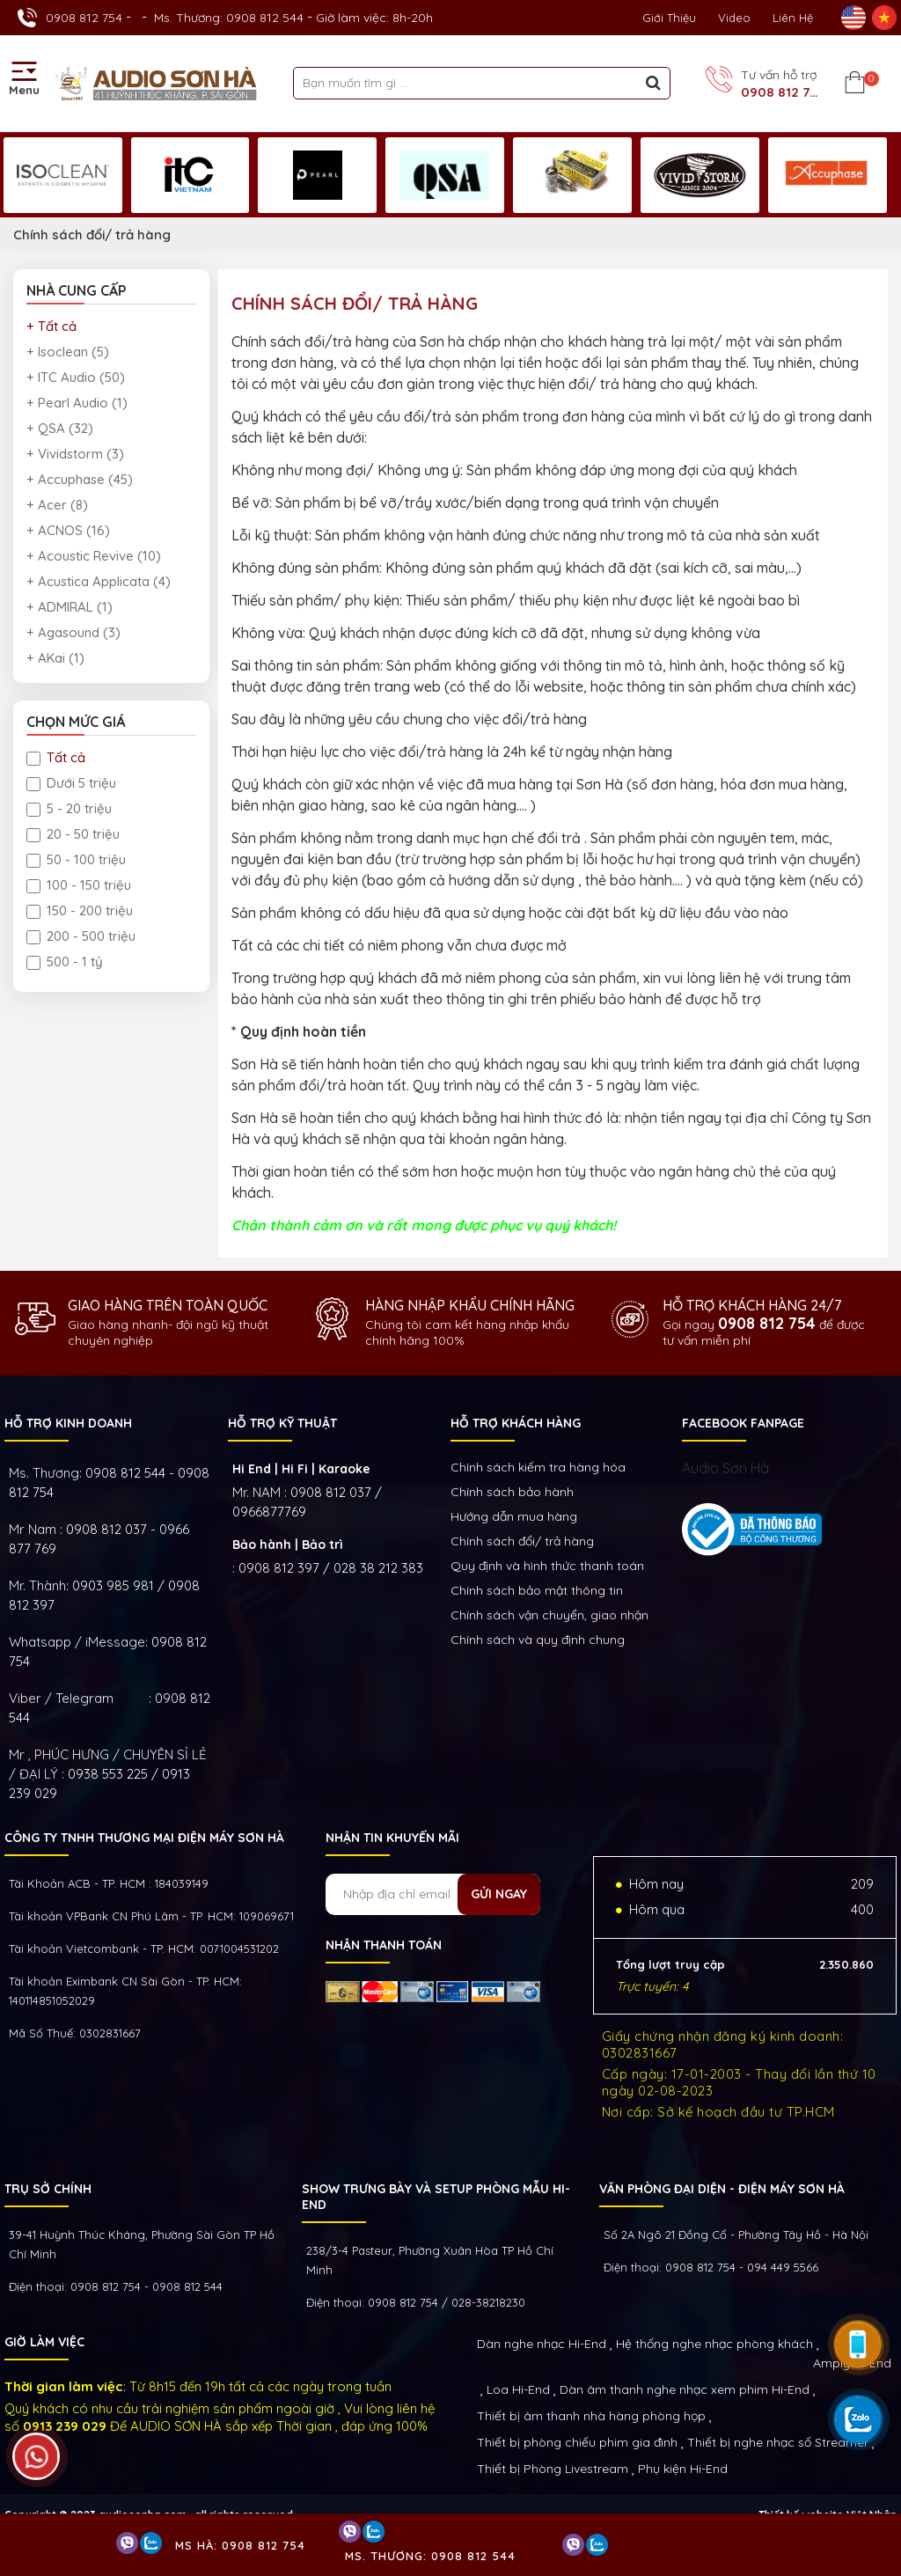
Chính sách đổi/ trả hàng (92, 234)
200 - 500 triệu (81, 936)
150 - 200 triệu (79, 910)
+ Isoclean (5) (67, 351)
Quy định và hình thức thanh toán (547, 1566)
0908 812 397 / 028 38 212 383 (330, 1568)
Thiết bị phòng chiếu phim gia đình (577, 2442)
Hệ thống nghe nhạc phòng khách (714, 2344)
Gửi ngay (499, 1894)
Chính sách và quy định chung (537, 1640)
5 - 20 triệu (69, 808)
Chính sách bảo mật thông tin (536, 1590)
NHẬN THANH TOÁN (384, 1945)
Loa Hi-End (518, 2389)
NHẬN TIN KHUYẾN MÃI (392, 1838)
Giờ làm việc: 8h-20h (374, 18)
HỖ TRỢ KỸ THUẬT (282, 1423)
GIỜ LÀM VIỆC (44, 2342)
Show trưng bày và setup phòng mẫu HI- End (436, 2197)
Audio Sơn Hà (725, 1468)
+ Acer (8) (57, 504)
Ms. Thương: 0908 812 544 (229, 18)
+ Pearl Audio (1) (77, 402)
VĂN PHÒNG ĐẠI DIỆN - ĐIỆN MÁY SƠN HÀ (722, 2189)
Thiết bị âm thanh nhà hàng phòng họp (591, 2416)
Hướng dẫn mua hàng (513, 1516)
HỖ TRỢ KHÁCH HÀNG (515, 1423)
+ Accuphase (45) (79, 479)
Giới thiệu (669, 18)
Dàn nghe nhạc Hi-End (541, 2344)
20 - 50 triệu (73, 834)
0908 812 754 (84, 18)
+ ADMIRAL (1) (69, 606)
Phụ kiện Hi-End (683, 2469)
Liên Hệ (793, 18)
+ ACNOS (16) (68, 530)
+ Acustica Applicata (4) (98, 581)
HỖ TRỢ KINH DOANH (68, 1423)
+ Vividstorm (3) (75, 453)
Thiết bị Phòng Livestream (552, 2469)
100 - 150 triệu (78, 885)
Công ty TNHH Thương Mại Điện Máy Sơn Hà (144, 1838)
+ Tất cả (51, 326)
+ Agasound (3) (73, 632)
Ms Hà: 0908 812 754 (240, 2545)
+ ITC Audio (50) (75, 377)
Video (734, 18)
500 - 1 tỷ (64, 961)
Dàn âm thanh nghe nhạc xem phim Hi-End (684, 2389)
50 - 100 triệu (76, 859)
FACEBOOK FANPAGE (743, 1423)
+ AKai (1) (55, 658)
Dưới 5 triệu (71, 782)
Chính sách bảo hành (512, 1492)
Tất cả (55, 757)
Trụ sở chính (48, 2189)
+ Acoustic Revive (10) (93, 555)
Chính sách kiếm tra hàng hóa (538, 1467)
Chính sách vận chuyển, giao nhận (549, 1615)
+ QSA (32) (59, 428)
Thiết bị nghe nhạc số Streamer (777, 2442)
